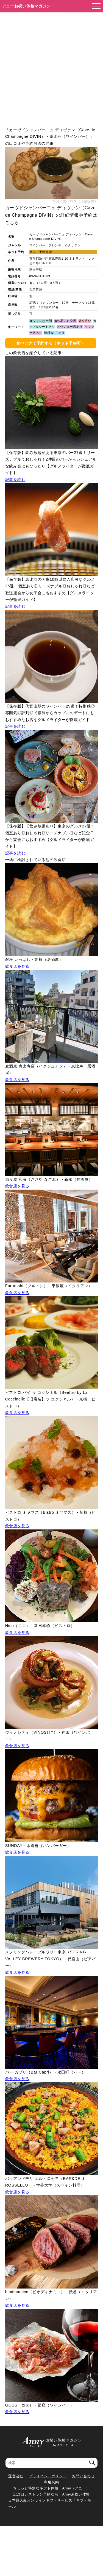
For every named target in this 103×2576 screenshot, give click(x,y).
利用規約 (51, 2482)
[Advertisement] (51, 67)
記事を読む (15, 479)
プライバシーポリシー (47, 2476)
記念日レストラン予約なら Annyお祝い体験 (51, 2494)
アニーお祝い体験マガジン (26, 6)
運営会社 (15, 2476)
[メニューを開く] (95, 6)
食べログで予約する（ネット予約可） (50, 343)
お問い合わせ (83, 2476)
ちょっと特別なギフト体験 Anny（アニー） (51, 2488)
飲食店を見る (17, 966)
